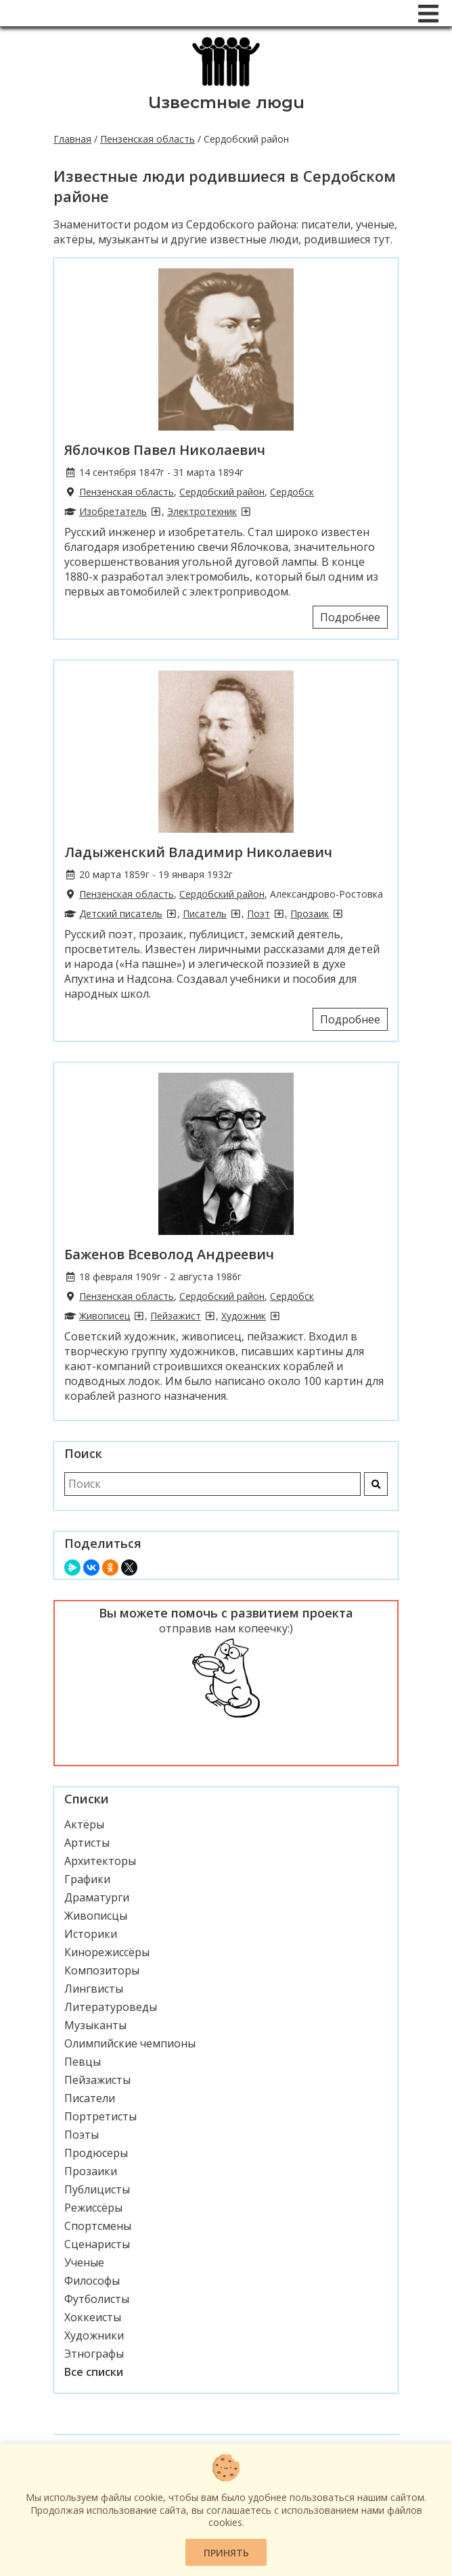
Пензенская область (147, 138)
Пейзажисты (97, 2079)
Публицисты (97, 2189)
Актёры (84, 1824)
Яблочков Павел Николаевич (164, 450)
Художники (94, 2335)
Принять (226, 2552)
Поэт (258, 913)
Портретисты (100, 2116)
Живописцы (95, 1915)
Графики (87, 1879)
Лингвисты (93, 1988)
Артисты (87, 1842)
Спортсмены (97, 2225)
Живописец (104, 1315)
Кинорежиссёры (107, 1952)
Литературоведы (110, 2006)
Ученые (84, 2262)
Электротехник (202, 511)
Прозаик (309, 913)
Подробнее (350, 617)
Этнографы (94, 2353)
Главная (72, 138)
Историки (90, 1933)
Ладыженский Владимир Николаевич (198, 852)
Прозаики (90, 2171)
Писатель (205, 913)
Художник (243, 1315)
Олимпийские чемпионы (130, 2043)
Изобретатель (113, 511)
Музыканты (95, 2025)
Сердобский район (222, 491)
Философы (92, 2280)
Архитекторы (100, 1860)
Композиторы (101, 1970)
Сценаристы (97, 2244)
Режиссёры (93, 2207)
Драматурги (96, 1897)
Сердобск (292, 491)
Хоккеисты (92, 2317)
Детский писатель (120, 913)
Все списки (93, 2371)
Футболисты (96, 2298)
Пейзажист (175, 1315)
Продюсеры (96, 2152)
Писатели (89, 2098)
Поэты (81, 2134)
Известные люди (226, 102)
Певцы (82, 2061)
